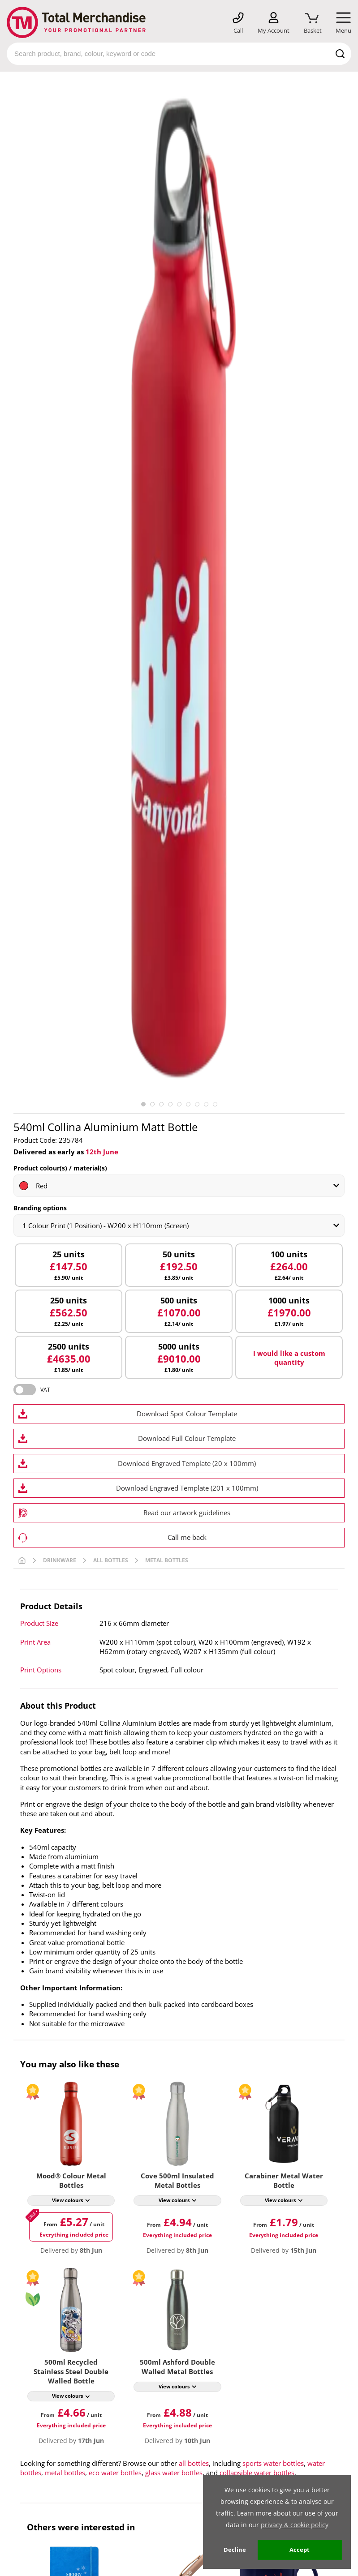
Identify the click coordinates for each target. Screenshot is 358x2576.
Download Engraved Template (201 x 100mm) (187, 1487)
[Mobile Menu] (343, 23)
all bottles (194, 2463)
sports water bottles (273, 2463)
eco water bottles (115, 2472)
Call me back (187, 1537)
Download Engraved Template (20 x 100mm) (187, 1463)
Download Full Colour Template (187, 1438)
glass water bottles (174, 2472)
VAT (45, 1389)
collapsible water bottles (257, 2472)
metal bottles (65, 2472)
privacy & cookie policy (294, 2524)
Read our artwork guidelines (186, 1512)
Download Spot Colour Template (187, 1413)
